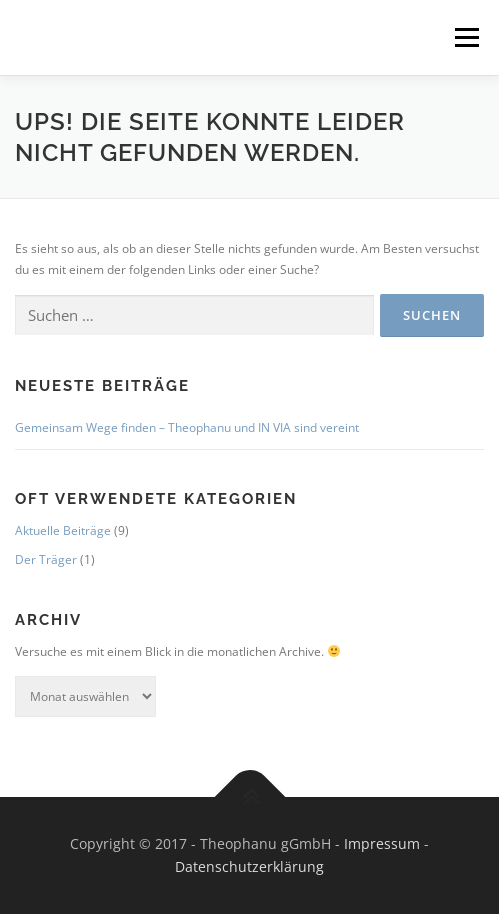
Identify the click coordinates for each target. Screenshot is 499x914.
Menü (465, 37)
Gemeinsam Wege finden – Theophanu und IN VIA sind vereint (187, 427)
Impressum (382, 843)
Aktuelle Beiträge (63, 530)
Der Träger (46, 559)
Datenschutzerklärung (249, 866)
